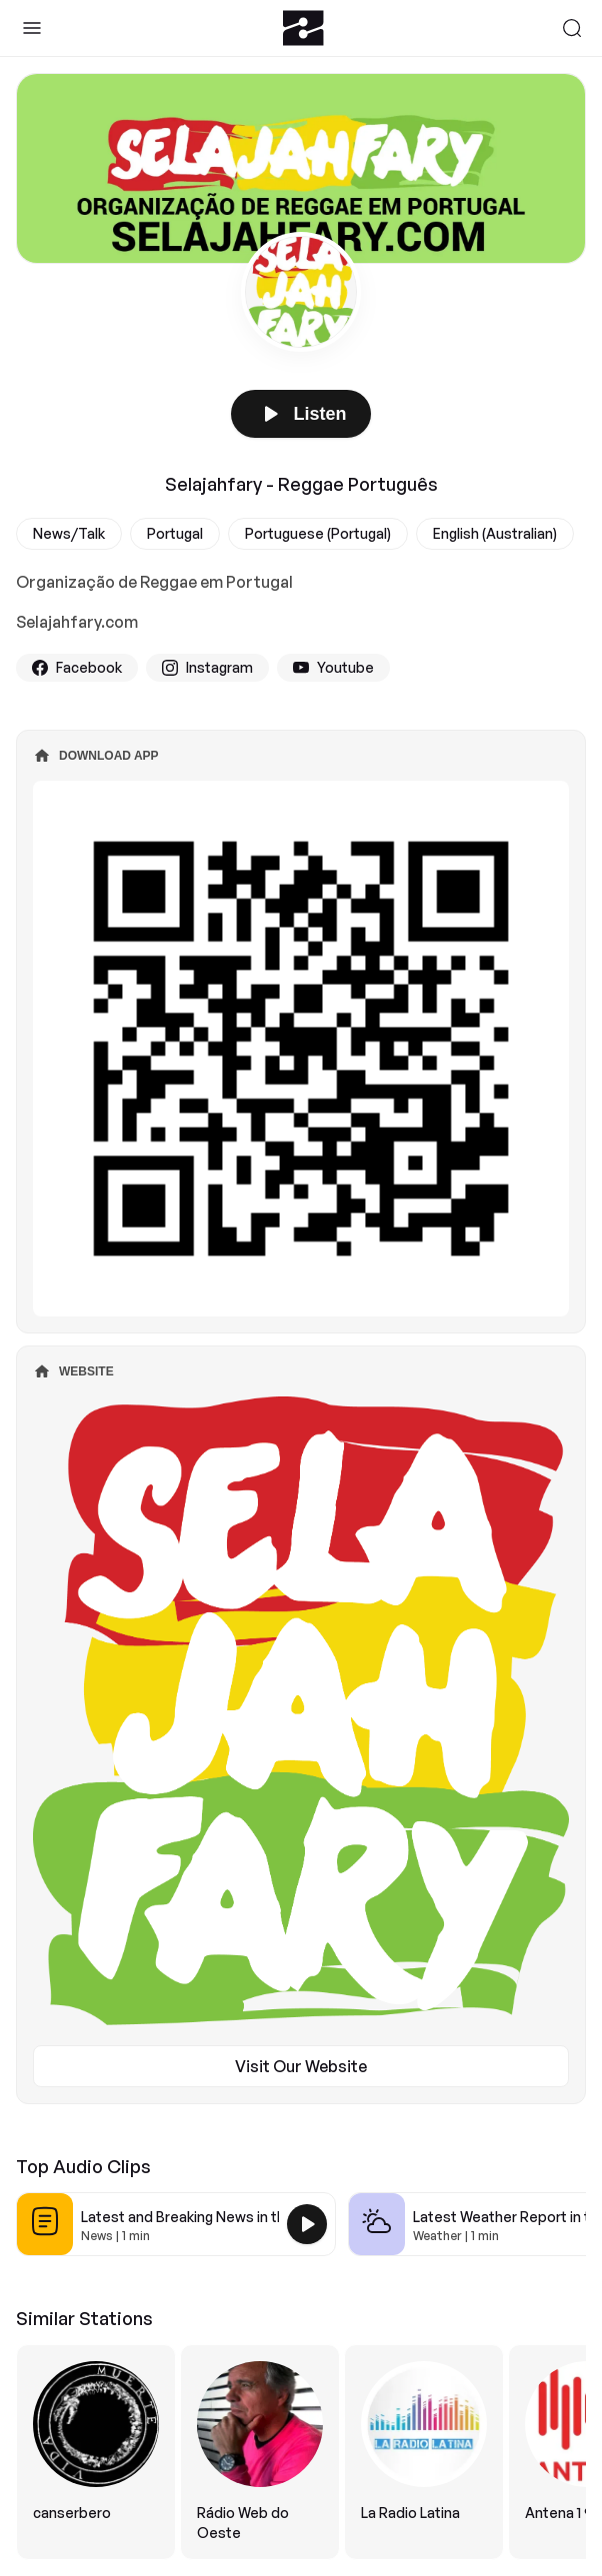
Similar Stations (84, 2318)
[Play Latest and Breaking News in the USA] (307, 2224)
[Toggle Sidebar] (32, 28)
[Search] (572, 28)
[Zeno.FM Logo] (303, 28)
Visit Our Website (301, 2066)
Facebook (77, 667)
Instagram (207, 667)
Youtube (333, 667)
